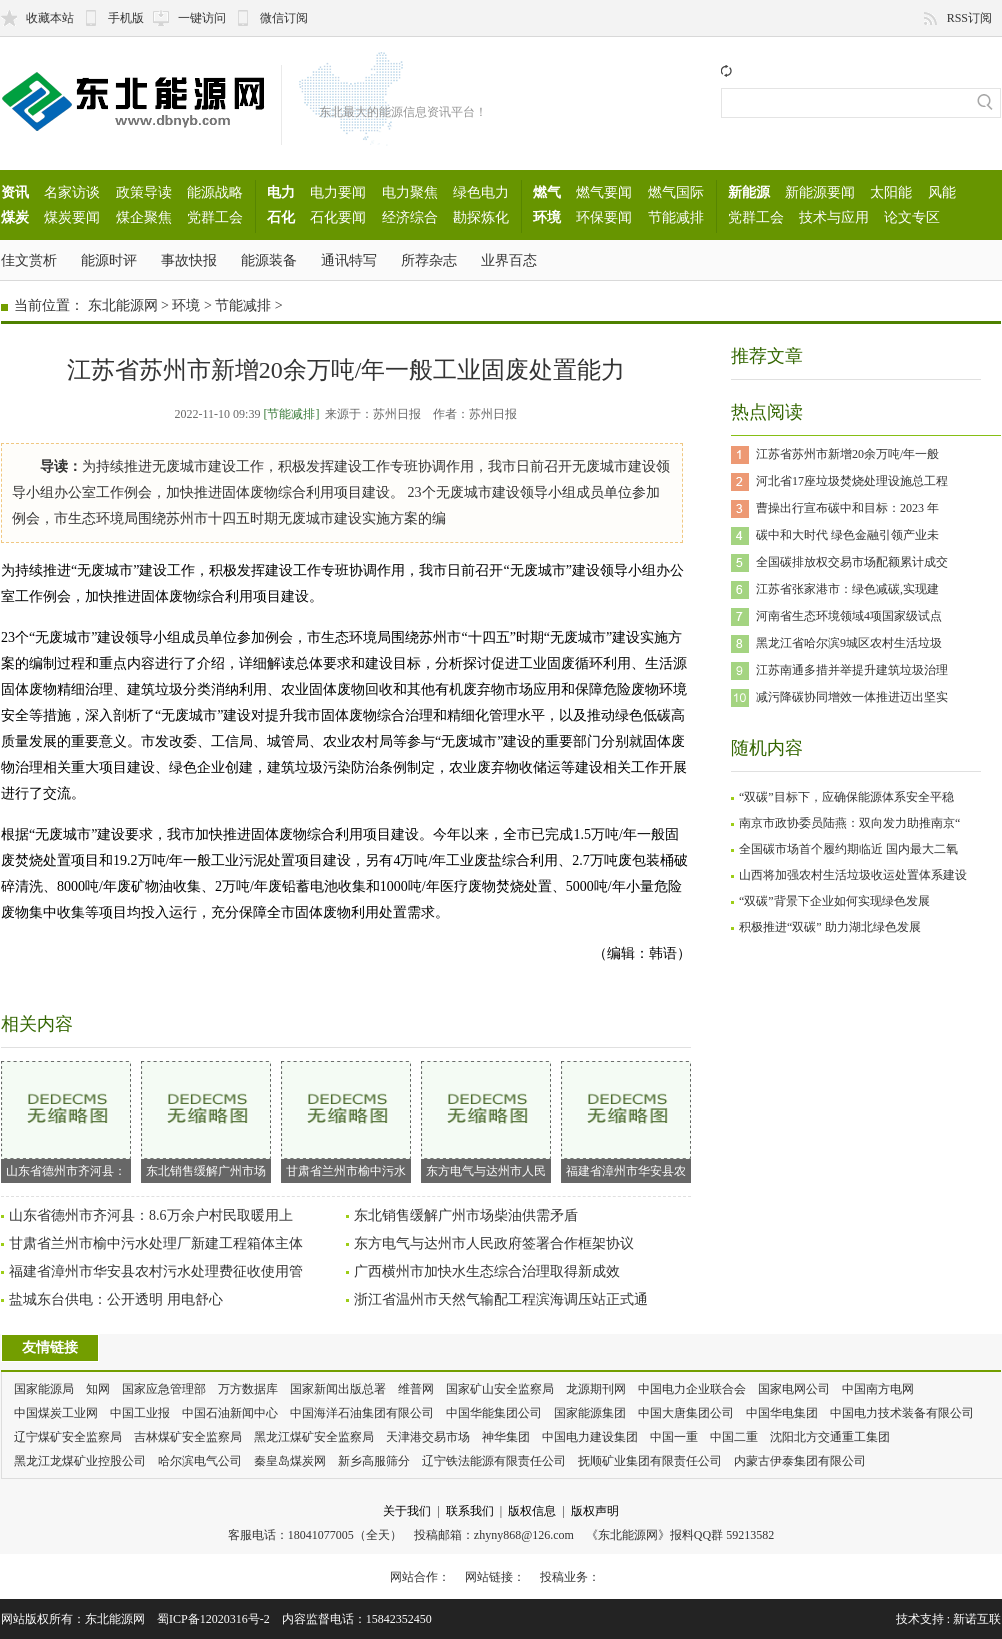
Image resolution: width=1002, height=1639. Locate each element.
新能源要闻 (820, 192)
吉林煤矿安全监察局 (188, 1437)
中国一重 (674, 1437)
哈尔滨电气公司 (200, 1461)
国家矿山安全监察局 (500, 1389)
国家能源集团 (590, 1413)
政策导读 (144, 192)
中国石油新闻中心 (230, 1413)
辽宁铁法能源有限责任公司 (494, 1461)
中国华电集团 (782, 1413)
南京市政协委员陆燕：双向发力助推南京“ (849, 823)
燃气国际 (676, 192)
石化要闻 (338, 217)
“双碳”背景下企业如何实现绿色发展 (834, 901)
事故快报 (189, 260)
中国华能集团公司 (494, 1413)
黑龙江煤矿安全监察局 (314, 1437)
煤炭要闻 (72, 217)
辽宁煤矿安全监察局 (68, 1437)
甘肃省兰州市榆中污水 (346, 1119)
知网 (98, 1389)
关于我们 (407, 1511)
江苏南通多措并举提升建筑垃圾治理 (852, 670)
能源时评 (109, 260)
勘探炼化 (481, 217)
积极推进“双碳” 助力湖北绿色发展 (830, 927)
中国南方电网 (878, 1389)
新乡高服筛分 (374, 1461)
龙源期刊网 (596, 1389)
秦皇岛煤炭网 (290, 1461)
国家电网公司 (794, 1389)
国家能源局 (44, 1389)
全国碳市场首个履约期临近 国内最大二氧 (848, 849)
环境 (547, 217)
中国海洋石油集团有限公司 (362, 1413)
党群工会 (215, 217)
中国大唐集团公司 (686, 1413)
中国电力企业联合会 (692, 1389)
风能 (942, 192)
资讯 (15, 192)
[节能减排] (291, 414)
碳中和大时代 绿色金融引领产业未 (847, 535)
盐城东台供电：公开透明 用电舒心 (116, 1299)
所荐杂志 (429, 260)
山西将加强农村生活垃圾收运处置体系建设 (853, 875)
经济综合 (410, 217)
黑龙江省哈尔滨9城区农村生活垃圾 (849, 643)
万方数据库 (248, 1389)
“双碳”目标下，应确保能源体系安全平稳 (846, 797)
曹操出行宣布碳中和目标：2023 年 (847, 508)
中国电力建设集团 (590, 1437)
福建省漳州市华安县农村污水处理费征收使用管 (156, 1271)
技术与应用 (834, 217)
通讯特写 (349, 260)
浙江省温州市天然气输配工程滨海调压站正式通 (501, 1299)
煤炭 (15, 217)
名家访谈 (72, 192)
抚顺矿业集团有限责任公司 (650, 1461)
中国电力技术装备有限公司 (902, 1413)
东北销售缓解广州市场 (206, 1119)
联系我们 (470, 1511)
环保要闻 (604, 217)
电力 (281, 192)
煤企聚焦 (144, 217)
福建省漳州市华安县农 (626, 1119)
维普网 (416, 1389)
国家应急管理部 (164, 1389)
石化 (281, 217)
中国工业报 (140, 1413)
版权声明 (595, 1511)
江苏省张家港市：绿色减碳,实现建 (847, 589)
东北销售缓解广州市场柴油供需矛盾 (466, 1215)
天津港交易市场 (428, 1437)
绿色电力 (481, 192)
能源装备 (269, 260)
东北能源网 (123, 305)
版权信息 (532, 1511)
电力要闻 (338, 192)
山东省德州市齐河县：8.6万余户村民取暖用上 (151, 1215)
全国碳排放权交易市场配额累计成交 (852, 562)
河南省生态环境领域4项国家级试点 (849, 616)
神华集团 (506, 1437)
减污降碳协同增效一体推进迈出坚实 (852, 697)
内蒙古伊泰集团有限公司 (800, 1461)
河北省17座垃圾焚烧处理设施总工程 (852, 481)
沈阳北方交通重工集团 (830, 1437)
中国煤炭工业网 (56, 1413)
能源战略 (215, 192)
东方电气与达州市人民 (486, 1119)
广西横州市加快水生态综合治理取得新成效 (487, 1271)
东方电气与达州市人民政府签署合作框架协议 (494, 1243)
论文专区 (912, 217)
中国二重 (734, 1437)
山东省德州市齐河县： (66, 1119)
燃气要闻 (604, 192)
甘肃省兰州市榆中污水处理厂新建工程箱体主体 (156, 1243)
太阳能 (891, 192)
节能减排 (676, 217)
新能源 (749, 192)
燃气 (547, 192)
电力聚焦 (410, 192)
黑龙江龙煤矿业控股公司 (80, 1461)
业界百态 (509, 260)
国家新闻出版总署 (338, 1389)
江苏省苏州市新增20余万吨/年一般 (847, 454)
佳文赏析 (29, 260)
